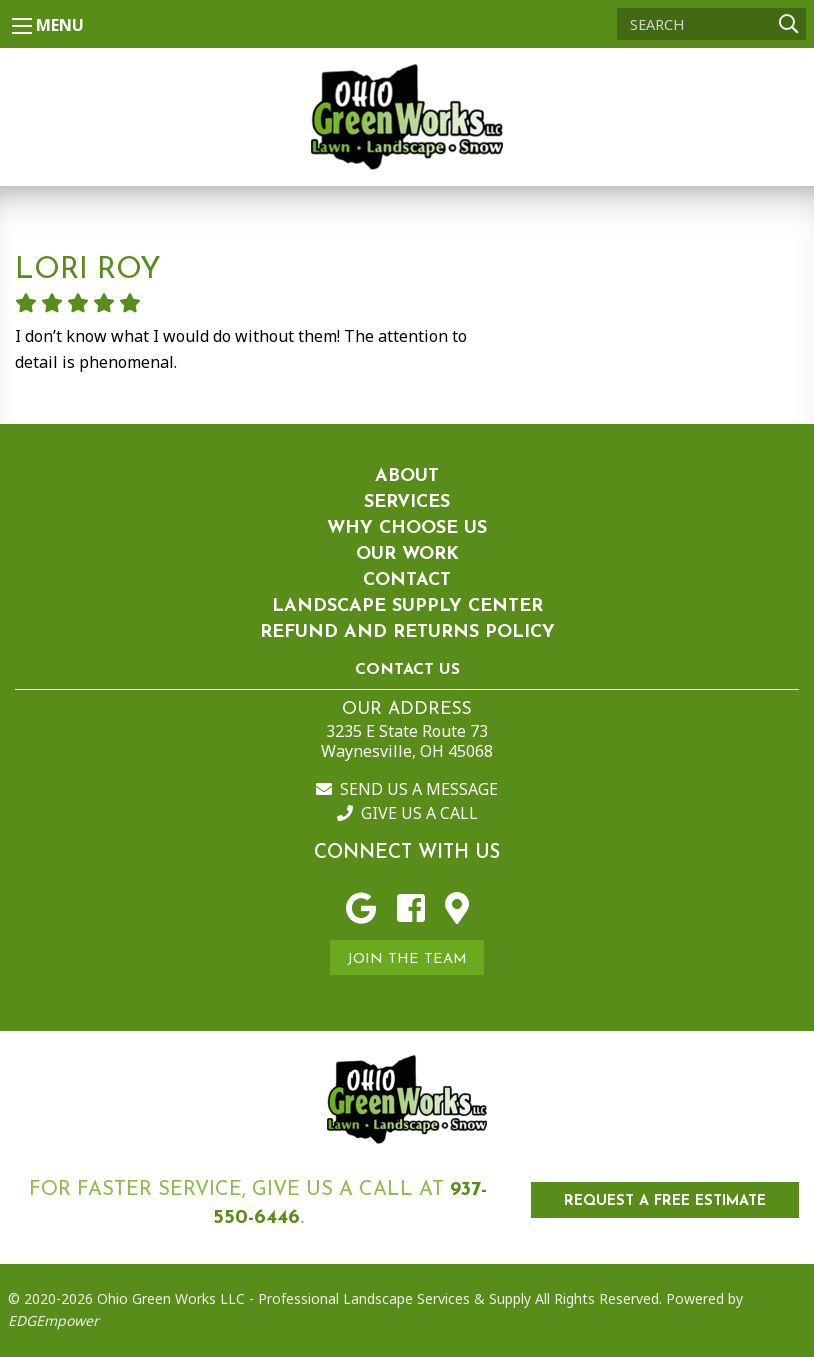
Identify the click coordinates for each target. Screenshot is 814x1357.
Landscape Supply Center (407, 606)
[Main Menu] (22, 26)
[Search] (711, 24)
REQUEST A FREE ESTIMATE (665, 1201)
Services (407, 502)
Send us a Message (407, 789)
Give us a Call (407, 813)
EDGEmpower (53, 1320)
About (407, 476)
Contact (407, 580)
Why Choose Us (407, 528)
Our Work (407, 554)
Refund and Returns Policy (407, 632)
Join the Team (407, 959)
